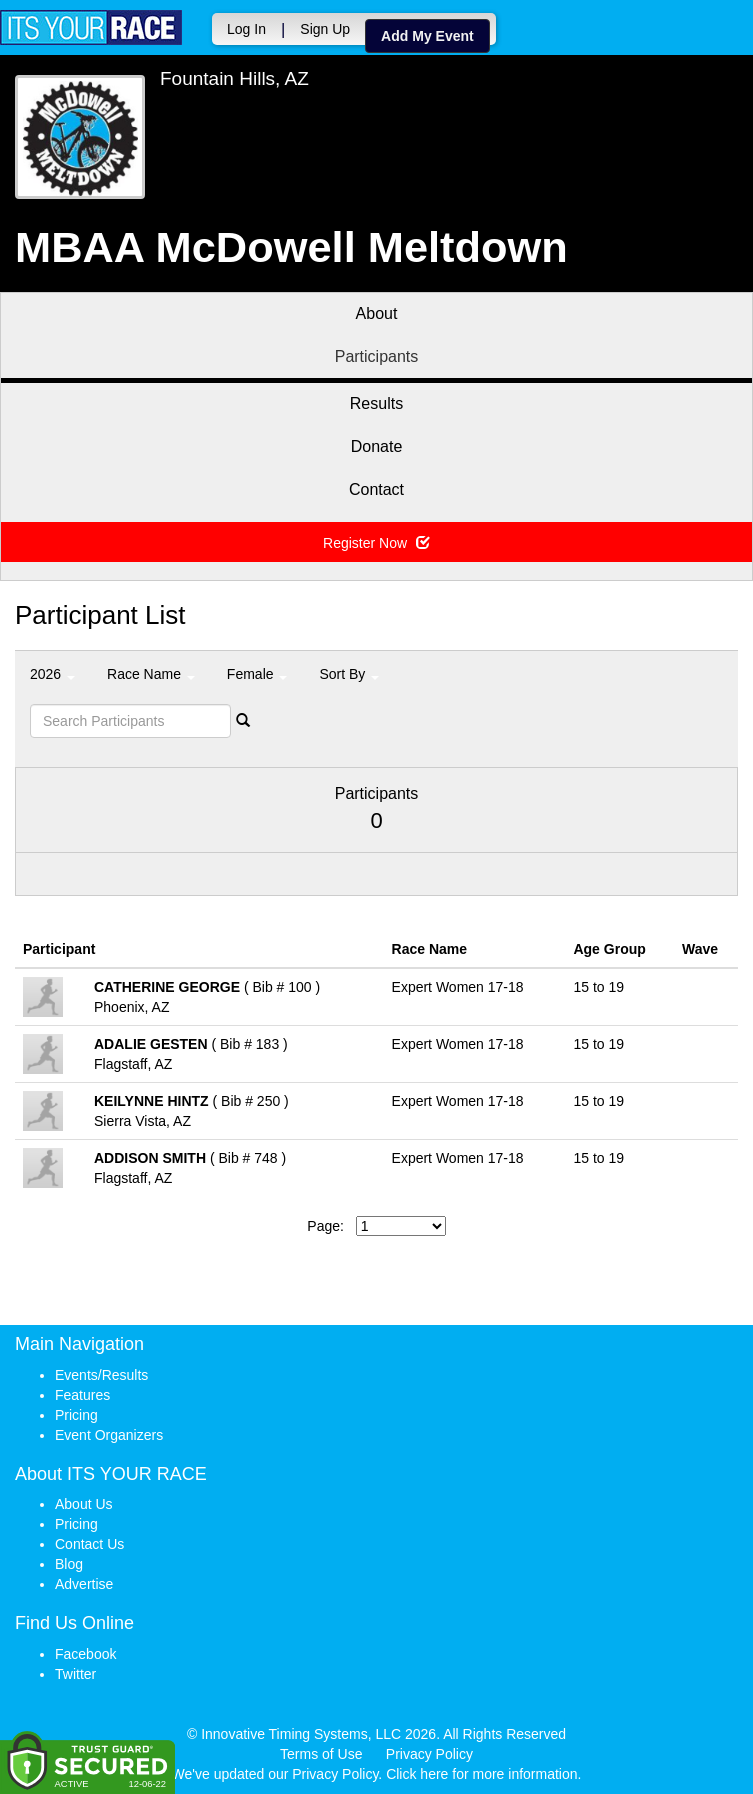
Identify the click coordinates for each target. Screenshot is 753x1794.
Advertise (84, 1584)
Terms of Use (321, 1754)
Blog (69, 1564)
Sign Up (325, 29)
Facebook (85, 1654)
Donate (377, 446)
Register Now (376, 543)
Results (376, 403)
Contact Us (89, 1544)
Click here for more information (481, 1774)
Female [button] (257, 674)
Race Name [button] (151, 674)
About (377, 313)
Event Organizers (109, 1435)
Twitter (75, 1674)
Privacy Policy (429, 1754)
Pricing (76, 1415)
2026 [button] (52, 674)
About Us (84, 1504)
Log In (246, 29)
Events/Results (101, 1375)
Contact (376, 489)
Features (82, 1395)
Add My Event (427, 36)
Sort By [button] (349, 674)
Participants (377, 356)
